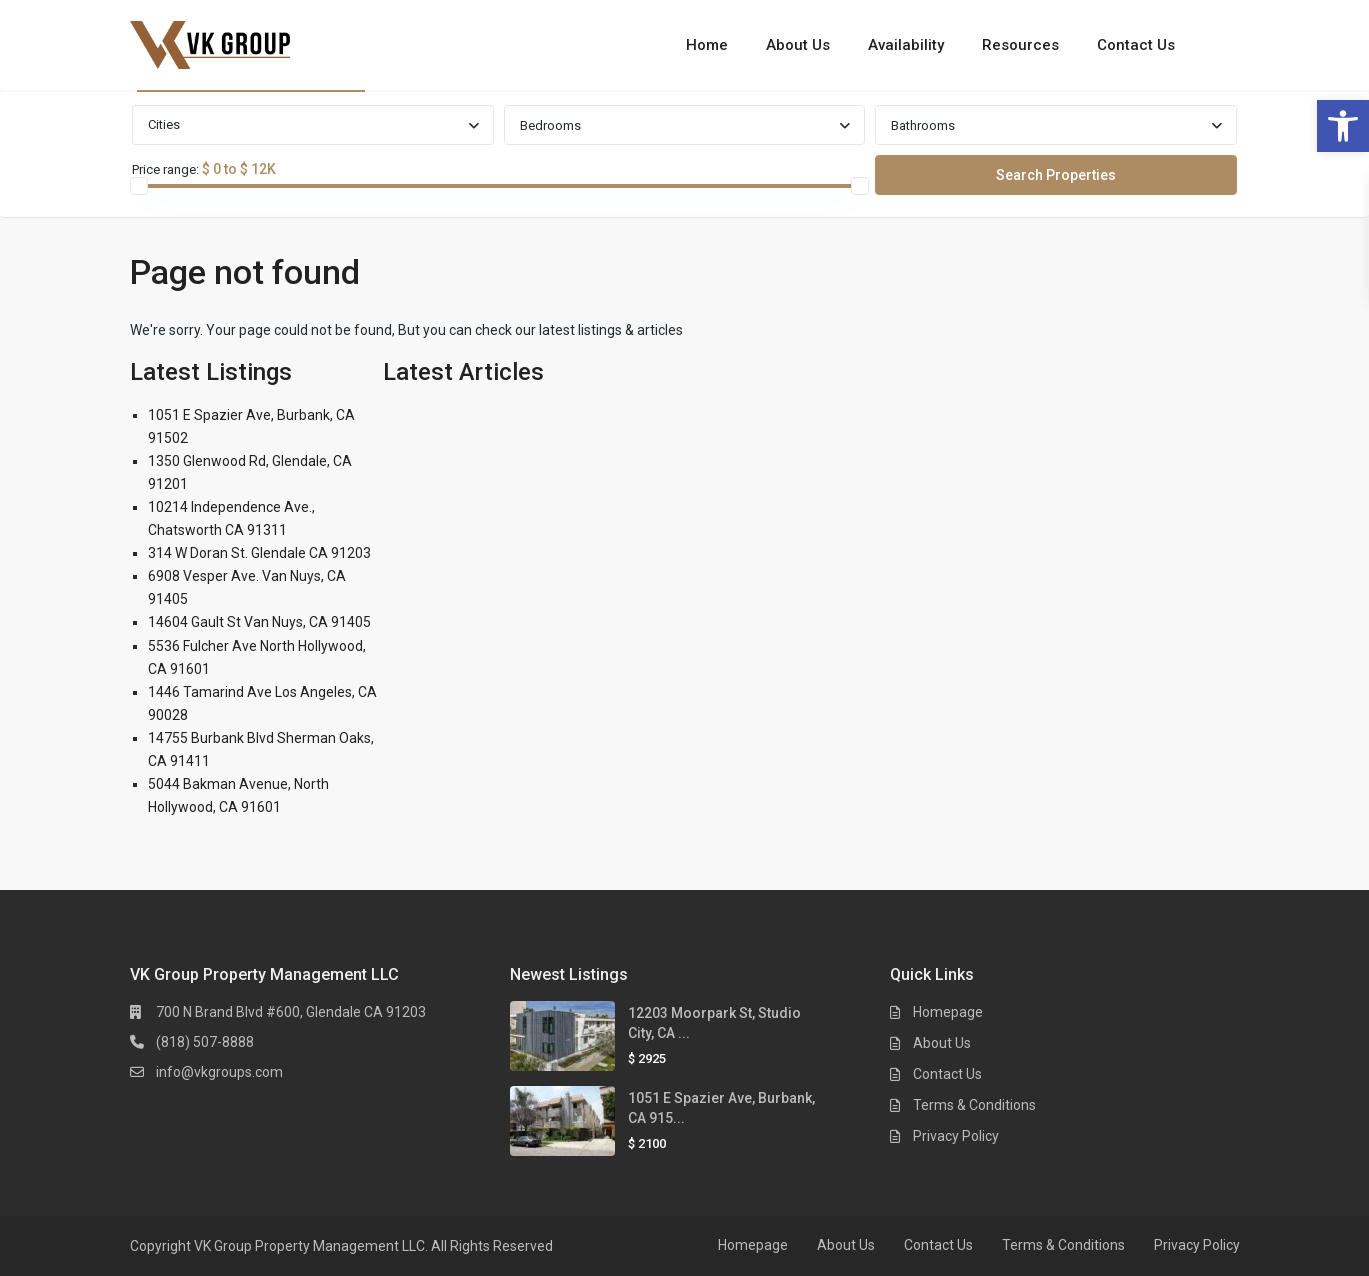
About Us (798, 45)
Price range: (165, 170)
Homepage (948, 1012)
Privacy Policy (956, 1136)
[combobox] (313, 125)
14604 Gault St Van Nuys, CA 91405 (259, 622)
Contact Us (1136, 45)
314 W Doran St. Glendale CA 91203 (259, 553)
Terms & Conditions (974, 1105)
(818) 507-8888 (205, 1042)
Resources (1020, 45)
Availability (906, 45)
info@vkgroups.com (219, 1072)
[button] (1343, 126)
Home (707, 45)
